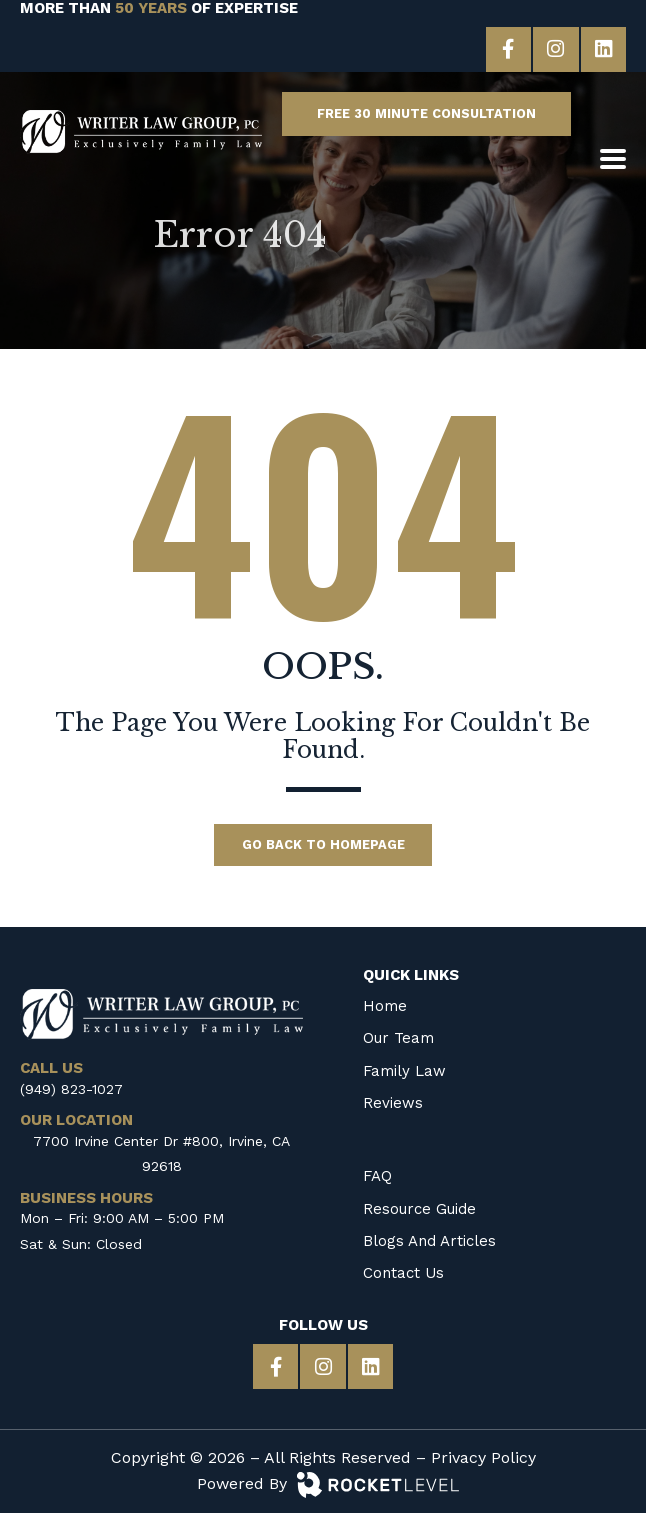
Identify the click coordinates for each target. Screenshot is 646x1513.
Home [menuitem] (385, 1006)
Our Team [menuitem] (398, 1038)
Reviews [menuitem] (393, 1102)
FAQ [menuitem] (377, 1176)
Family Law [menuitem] (404, 1070)
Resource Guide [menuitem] (419, 1208)
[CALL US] (613, 114)
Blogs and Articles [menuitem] (429, 1240)
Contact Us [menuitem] (403, 1273)
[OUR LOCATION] (577, 159)
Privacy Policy (483, 1457)
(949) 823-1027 (71, 1088)
